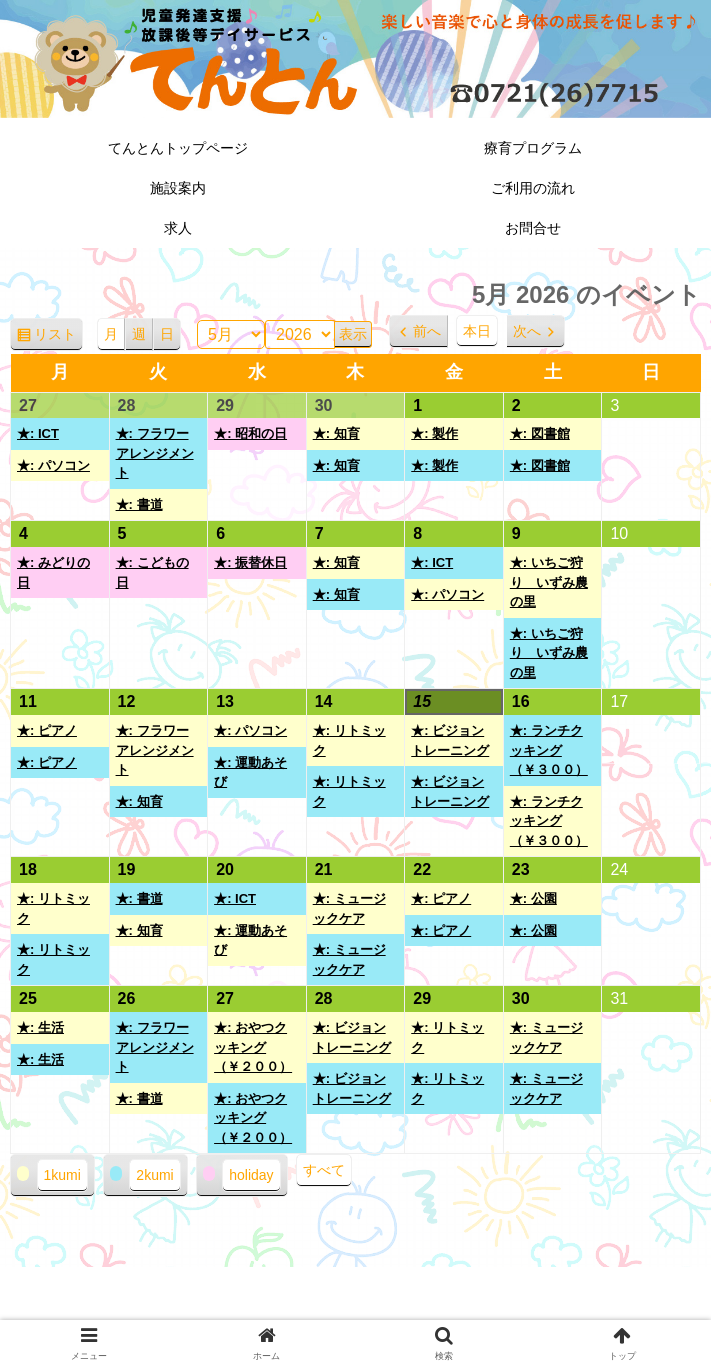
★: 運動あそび (250, 772)
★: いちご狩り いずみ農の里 (549, 582)
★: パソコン (53, 465)
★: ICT (38, 433)
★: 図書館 (540, 433)
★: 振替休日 (250, 562)
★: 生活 (40, 1027)
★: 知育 (336, 433)
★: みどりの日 (53, 572)
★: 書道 (139, 504)
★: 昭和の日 (250, 433)
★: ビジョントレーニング (450, 740)
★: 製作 (434, 433)
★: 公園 (533, 898)
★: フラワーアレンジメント (155, 453)
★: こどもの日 (152, 572)
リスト (58, 337)
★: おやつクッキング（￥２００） (253, 1047)
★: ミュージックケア (349, 908)
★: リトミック (349, 740)
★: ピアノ (47, 730)
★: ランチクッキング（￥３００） (549, 750)
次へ (527, 331)
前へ (427, 331)
